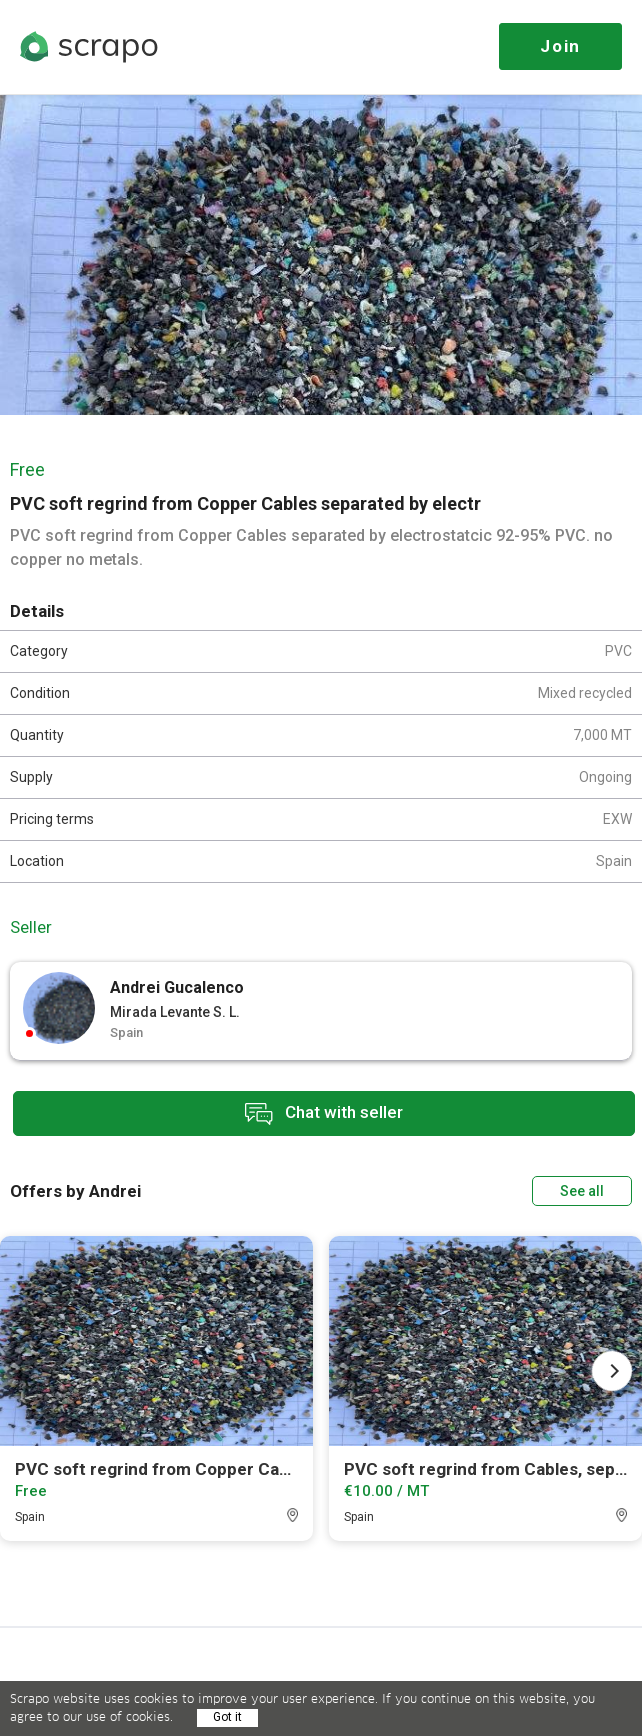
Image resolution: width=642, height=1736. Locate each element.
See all (582, 1191)
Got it (227, 1717)
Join (560, 46)
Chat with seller (324, 1113)
